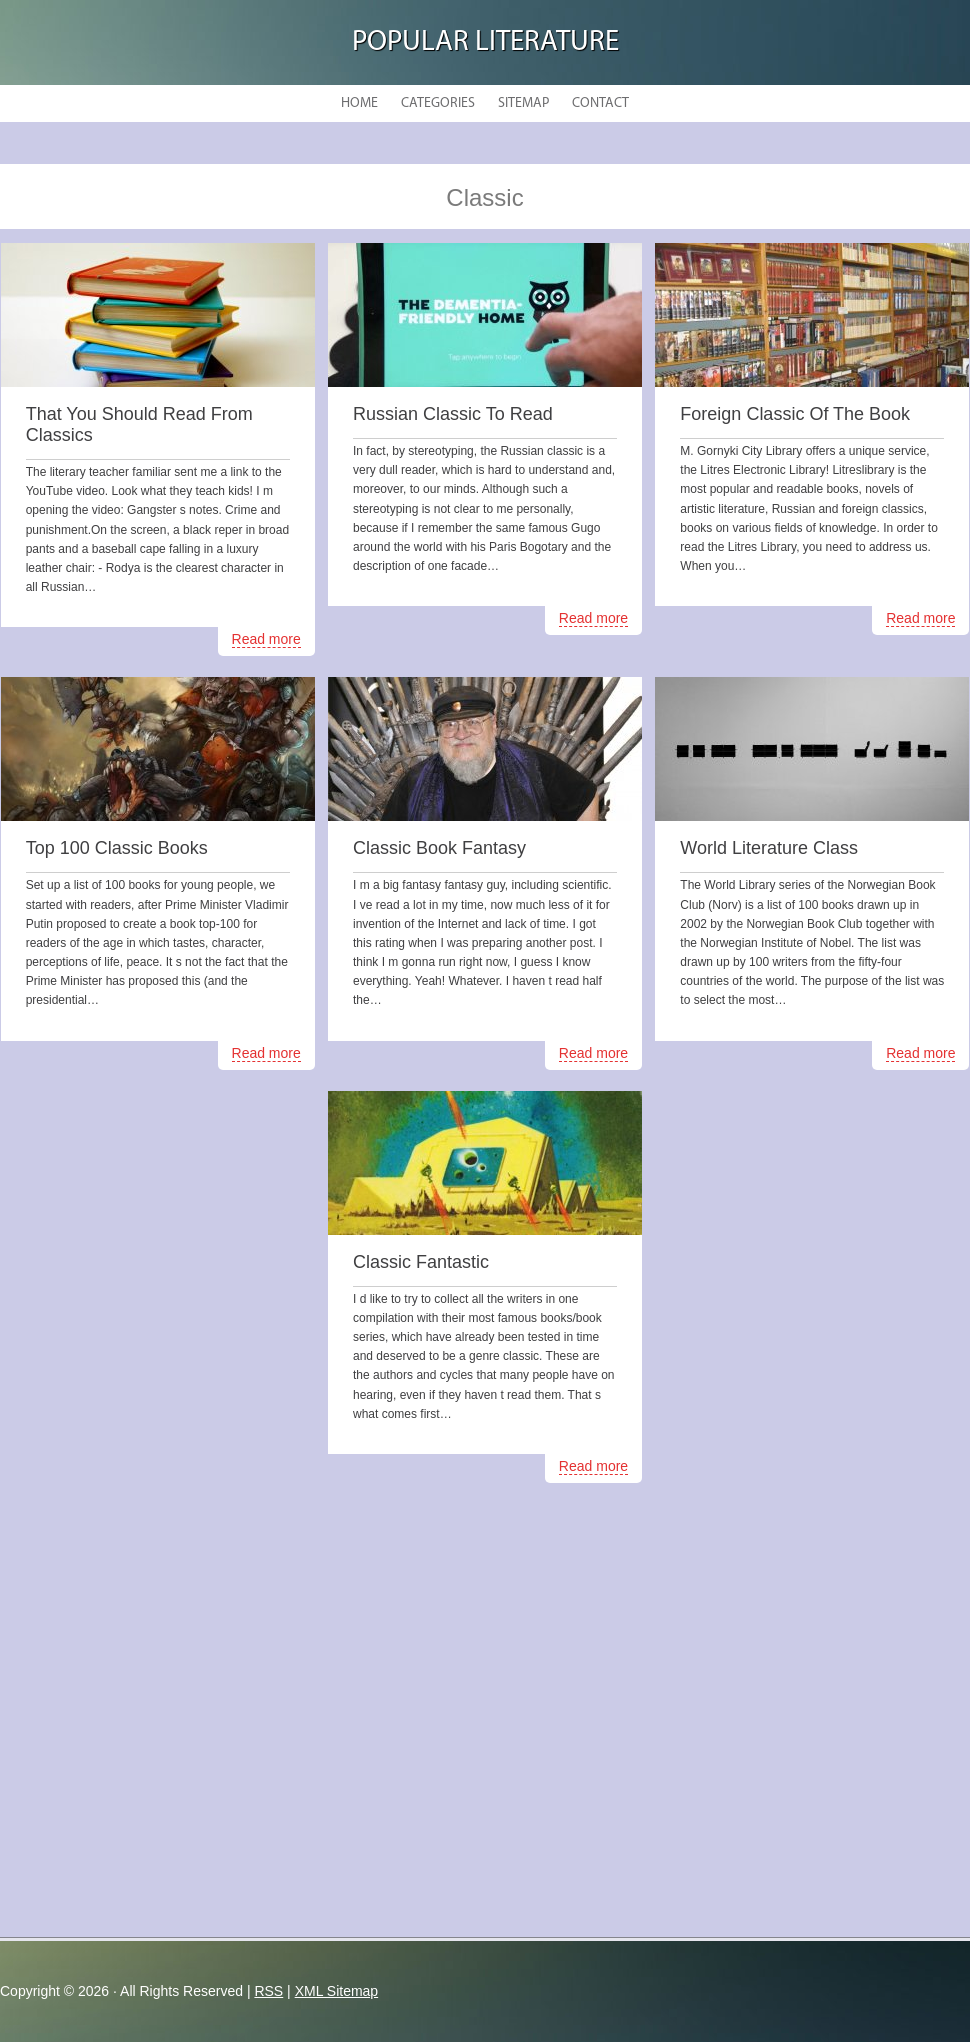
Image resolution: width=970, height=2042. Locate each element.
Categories (438, 103)
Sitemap (523, 103)
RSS (268, 1991)
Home (359, 103)
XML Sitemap (337, 1991)
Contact (600, 103)
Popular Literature (485, 42)
